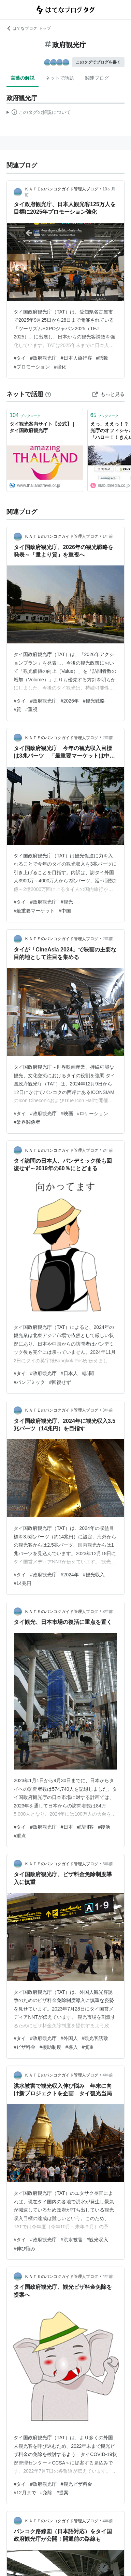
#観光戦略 (94, 701)
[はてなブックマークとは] (48, 394)
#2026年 (70, 701)
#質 (17, 709)
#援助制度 (50, 2047)
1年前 (107, 536)
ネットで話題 (59, 78)
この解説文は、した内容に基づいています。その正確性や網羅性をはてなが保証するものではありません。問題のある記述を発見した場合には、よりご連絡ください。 (38, 113)
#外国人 (69, 2038)
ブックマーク (25, 415)
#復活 (104, 1827)
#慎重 (88, 2047)
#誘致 (102, 358)
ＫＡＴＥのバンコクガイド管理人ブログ (61, 189)
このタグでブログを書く (98, 62)
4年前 (107, 2075)
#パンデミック (29, 1382)
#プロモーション (32, 367)
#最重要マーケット (34, 910)
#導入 (72, 2047)
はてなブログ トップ (28, 28)
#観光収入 (94, 1574)
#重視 (31, 709)
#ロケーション (92, 1113)
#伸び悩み (24, 2248)
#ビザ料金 (24, 2047)
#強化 (60, 367)
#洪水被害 (72, 2239)
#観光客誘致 (95, 2038)
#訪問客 (85, 1827)
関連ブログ (97, 78)
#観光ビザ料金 (76, 2484)
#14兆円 (22, 1583)
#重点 (20, 1836)
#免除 (46, 2492)
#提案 (62, 2492)
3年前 (107, 1410)
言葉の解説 (22, 78)
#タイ (20, 358)
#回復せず (60, 1382)
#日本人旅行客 (76, 358)
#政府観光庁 (43, 358)
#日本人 (69, 1373)
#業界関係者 (27, 1122)
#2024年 (70, 1574)
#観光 (67, 902)
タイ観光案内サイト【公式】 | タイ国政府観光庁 (42, 427)
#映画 (67, 1113)
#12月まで (25, 2492)
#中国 (65, 910)
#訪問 (88, 1373)
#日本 (67, 1827)
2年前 (107, 737)
